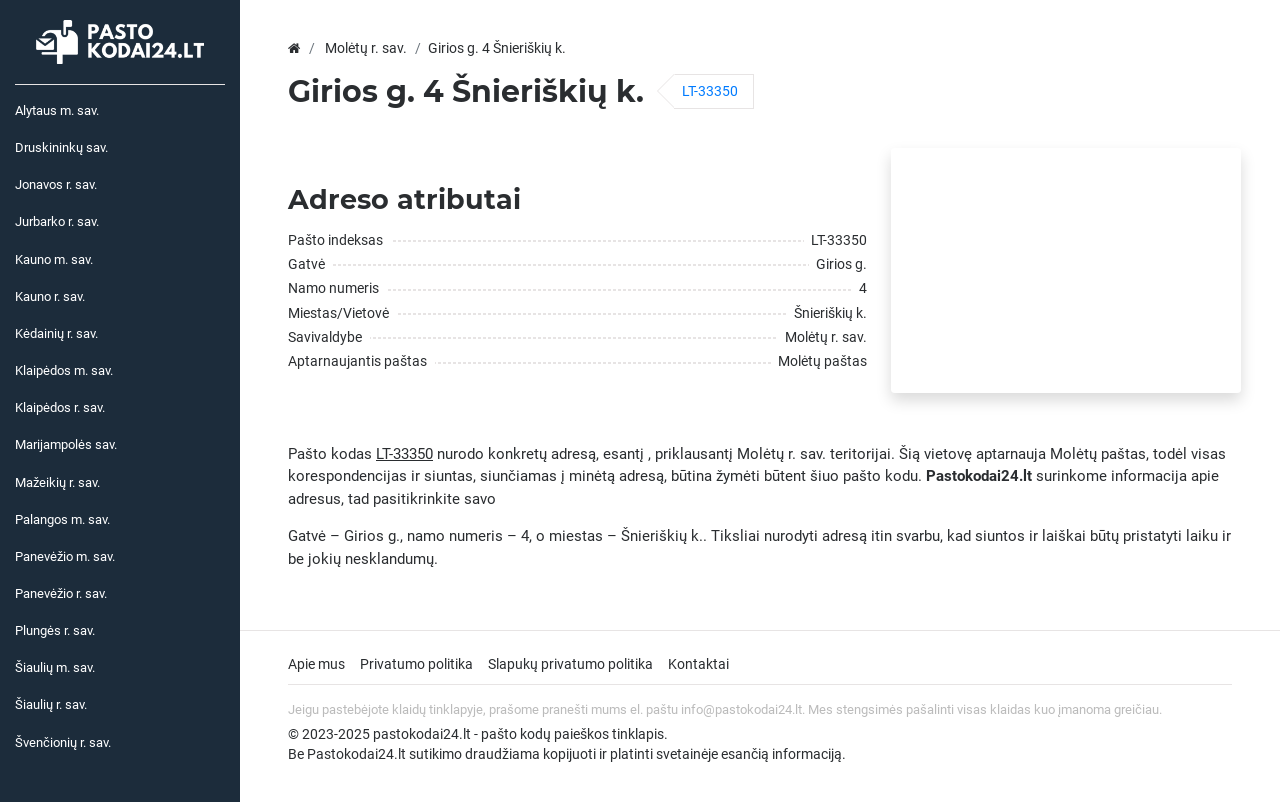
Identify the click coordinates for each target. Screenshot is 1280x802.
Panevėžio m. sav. (65, 556)
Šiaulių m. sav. (55, 667)
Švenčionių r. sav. (63, 742)
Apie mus (316, 664)
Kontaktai (698, 664)
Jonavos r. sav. (56, 184)
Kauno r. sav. (50, 296)
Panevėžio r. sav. (61, 593)
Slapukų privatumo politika (570, 664)
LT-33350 (710, 91)
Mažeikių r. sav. (57, 482)
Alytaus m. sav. (57, 110)
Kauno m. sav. (54, 259)
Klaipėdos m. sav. (64, 370)
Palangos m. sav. (62, 519)
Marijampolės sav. (66, 444)
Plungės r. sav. (55, 630)
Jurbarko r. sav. (57, 221)
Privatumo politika (416, 664)
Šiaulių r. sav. (51, 704)
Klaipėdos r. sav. (60, 407)
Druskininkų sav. (61, 147)
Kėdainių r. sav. (56, 333)
